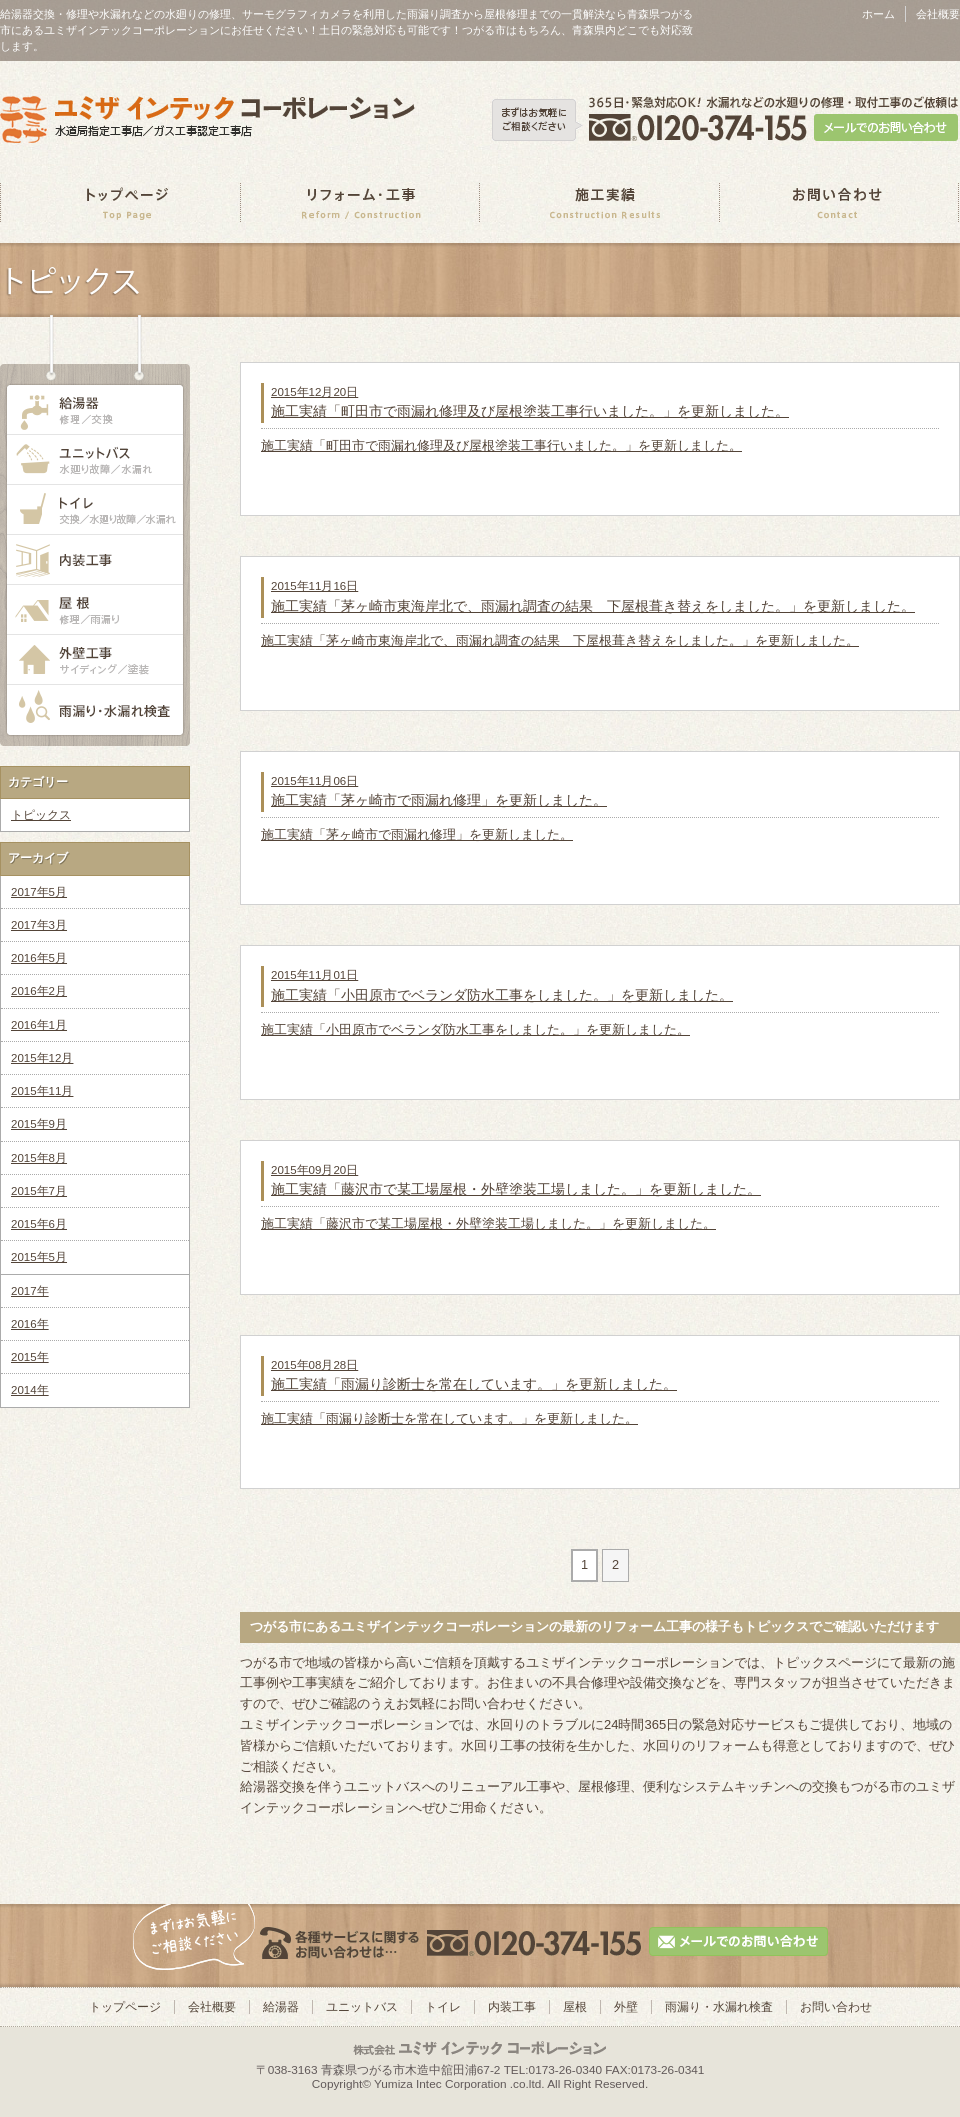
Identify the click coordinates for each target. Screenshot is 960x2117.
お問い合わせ (836, 2007)
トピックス (41, 815)
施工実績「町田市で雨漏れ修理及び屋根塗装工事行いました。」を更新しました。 (501, 445)
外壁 (626, 2007)
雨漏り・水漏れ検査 (719, 2007)
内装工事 (512, 2007)
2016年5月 (39, 958)
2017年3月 (39, 925)
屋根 (575, 2007)
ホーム (878, 14)
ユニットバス (362, 2007)
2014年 (30, 1390)
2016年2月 (39, 991)
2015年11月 (42, 1091)
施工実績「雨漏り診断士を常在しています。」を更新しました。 (449, 1418)
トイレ (443, 2007)
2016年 (30, 1324)
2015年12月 (42, 1058)
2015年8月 (39, 1158)
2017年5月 (39, 892)
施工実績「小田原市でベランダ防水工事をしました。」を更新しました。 (475, 1029)
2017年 (30, 1291)
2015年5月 (39, 1257)
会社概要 (938, 14)
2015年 (30, 1357)
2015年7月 (39, 1191)
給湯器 (281, 2007)
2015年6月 (39, 1224)
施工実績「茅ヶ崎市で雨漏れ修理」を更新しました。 (417, 834)
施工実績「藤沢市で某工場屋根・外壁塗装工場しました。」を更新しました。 (488, 1223)
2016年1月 (39, 1025)
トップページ (125, 2007)
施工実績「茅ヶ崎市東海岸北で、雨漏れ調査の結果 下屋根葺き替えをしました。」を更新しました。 (560, 640)
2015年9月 (39, 1124)
